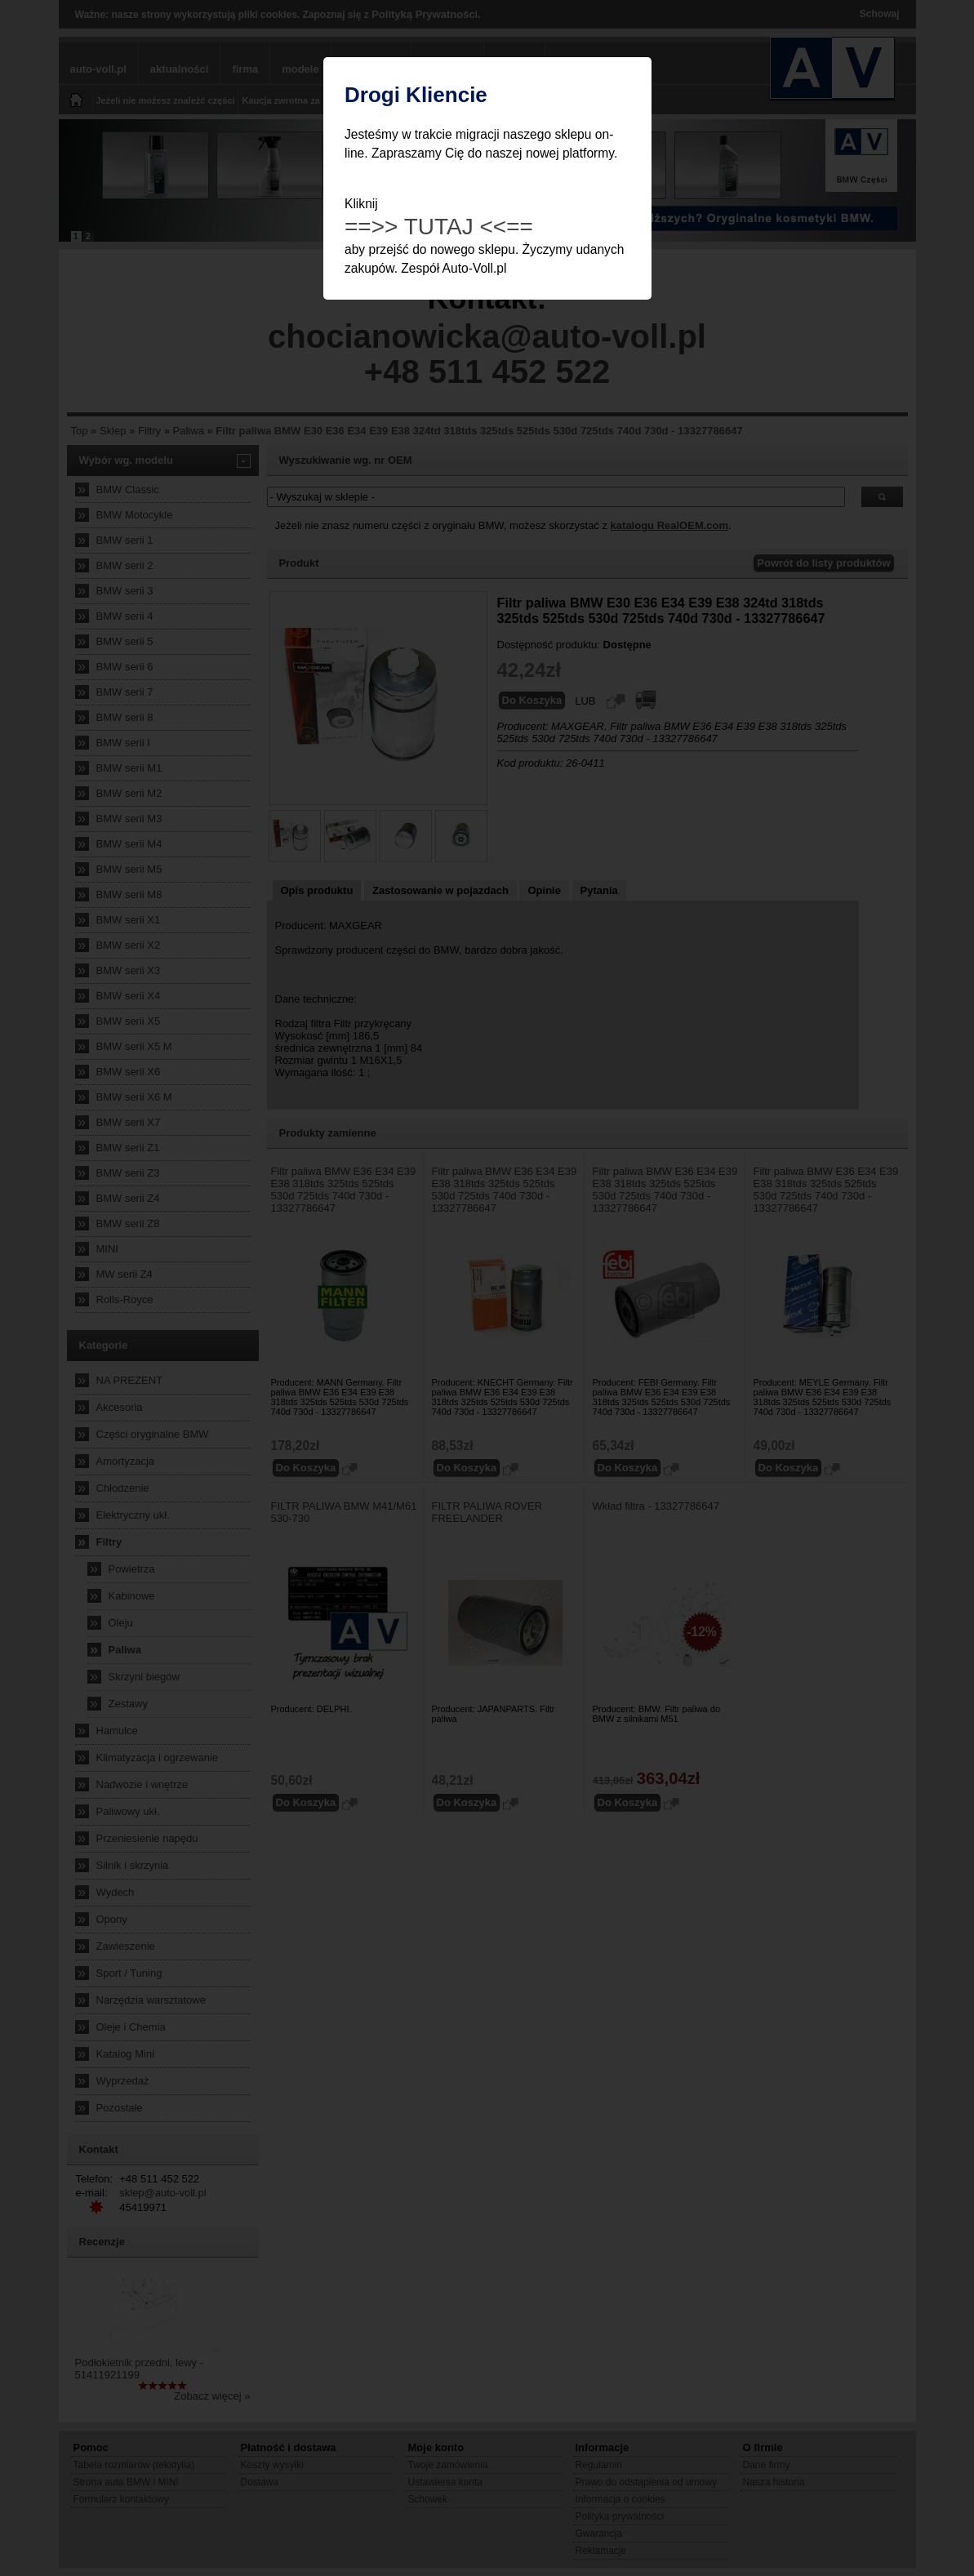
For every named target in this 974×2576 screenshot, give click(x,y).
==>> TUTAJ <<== (439, 226)
